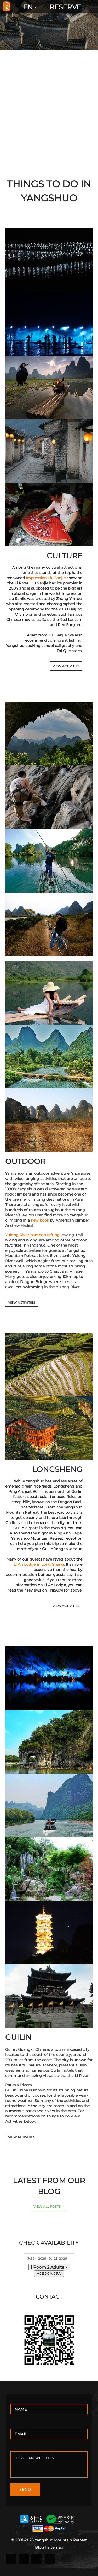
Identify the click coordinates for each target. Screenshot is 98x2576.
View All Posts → (49, 2206)
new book (40, 1220)
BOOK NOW (49, 2273)
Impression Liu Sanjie (46, 577)
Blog (39, 2547)
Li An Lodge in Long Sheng (39, 1564)
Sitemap (55, 2547)
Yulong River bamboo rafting (32, 1235)
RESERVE (65, 7)
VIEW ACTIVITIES (66, 666)
